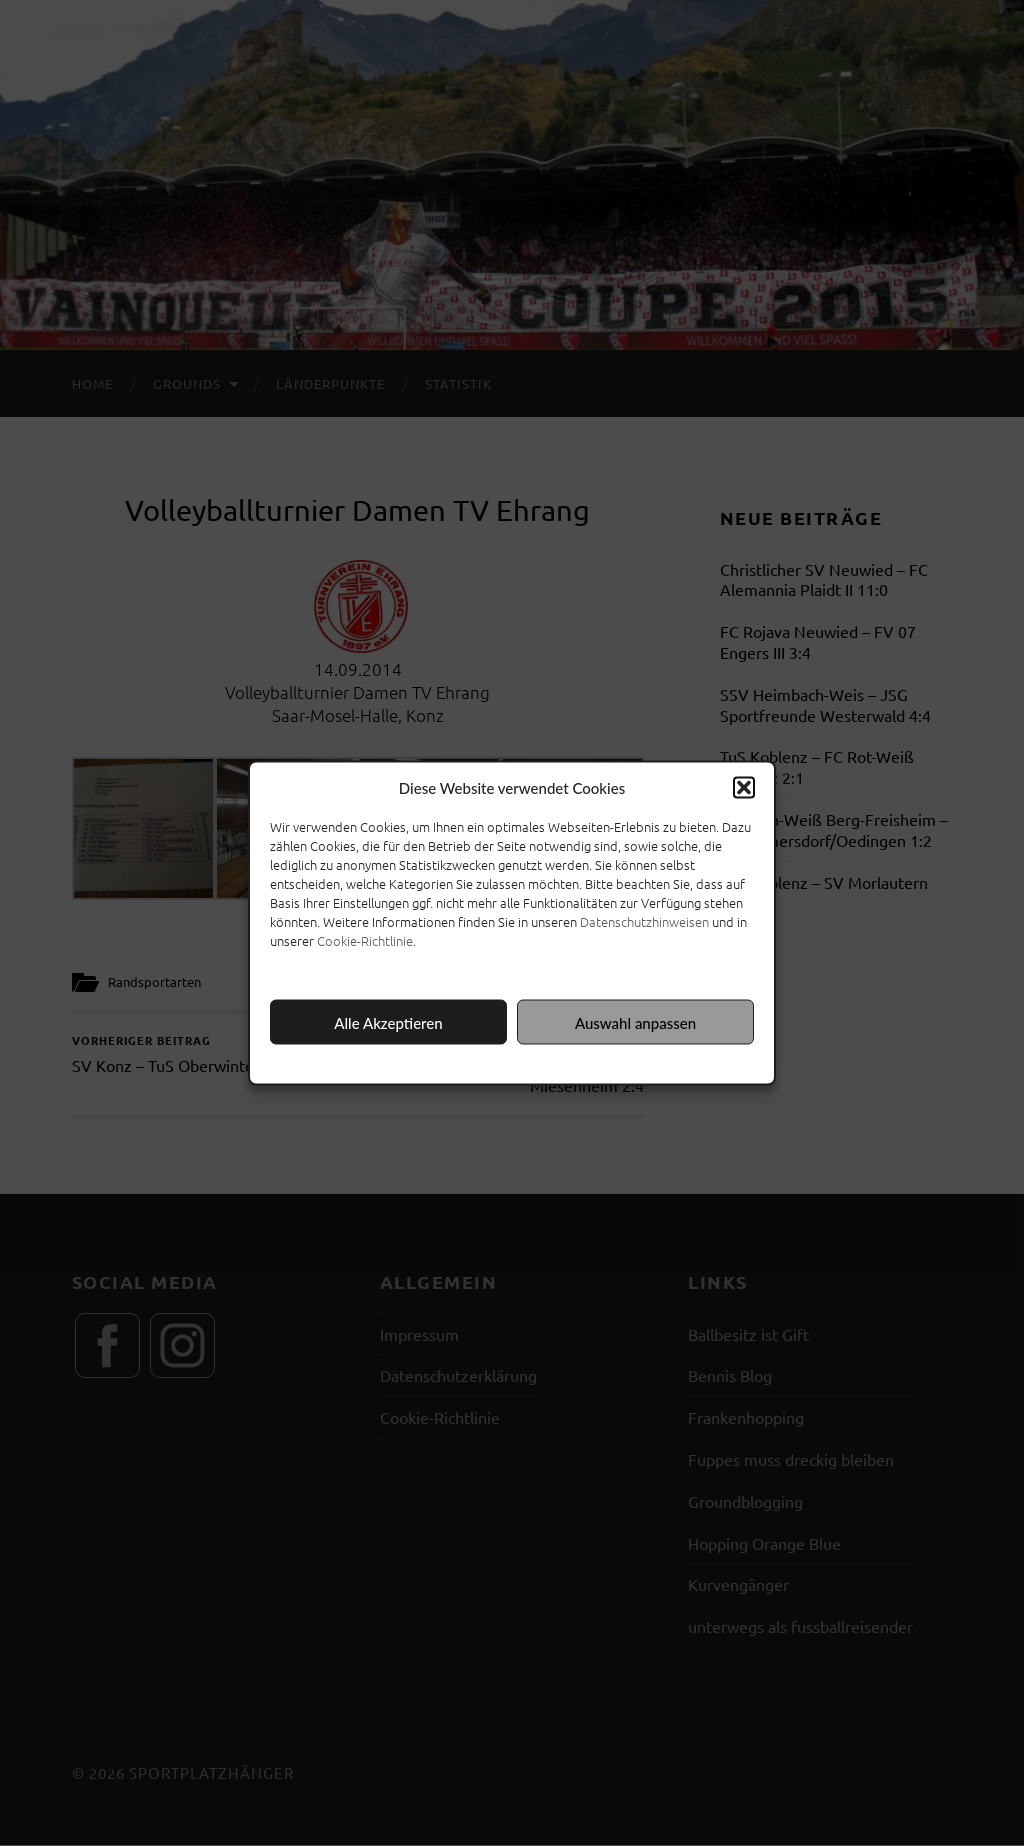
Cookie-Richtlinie (365, 940)
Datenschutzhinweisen (644, 921)
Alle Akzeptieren (388, 1022)
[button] (744, 788)
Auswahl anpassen (635, 1022)
